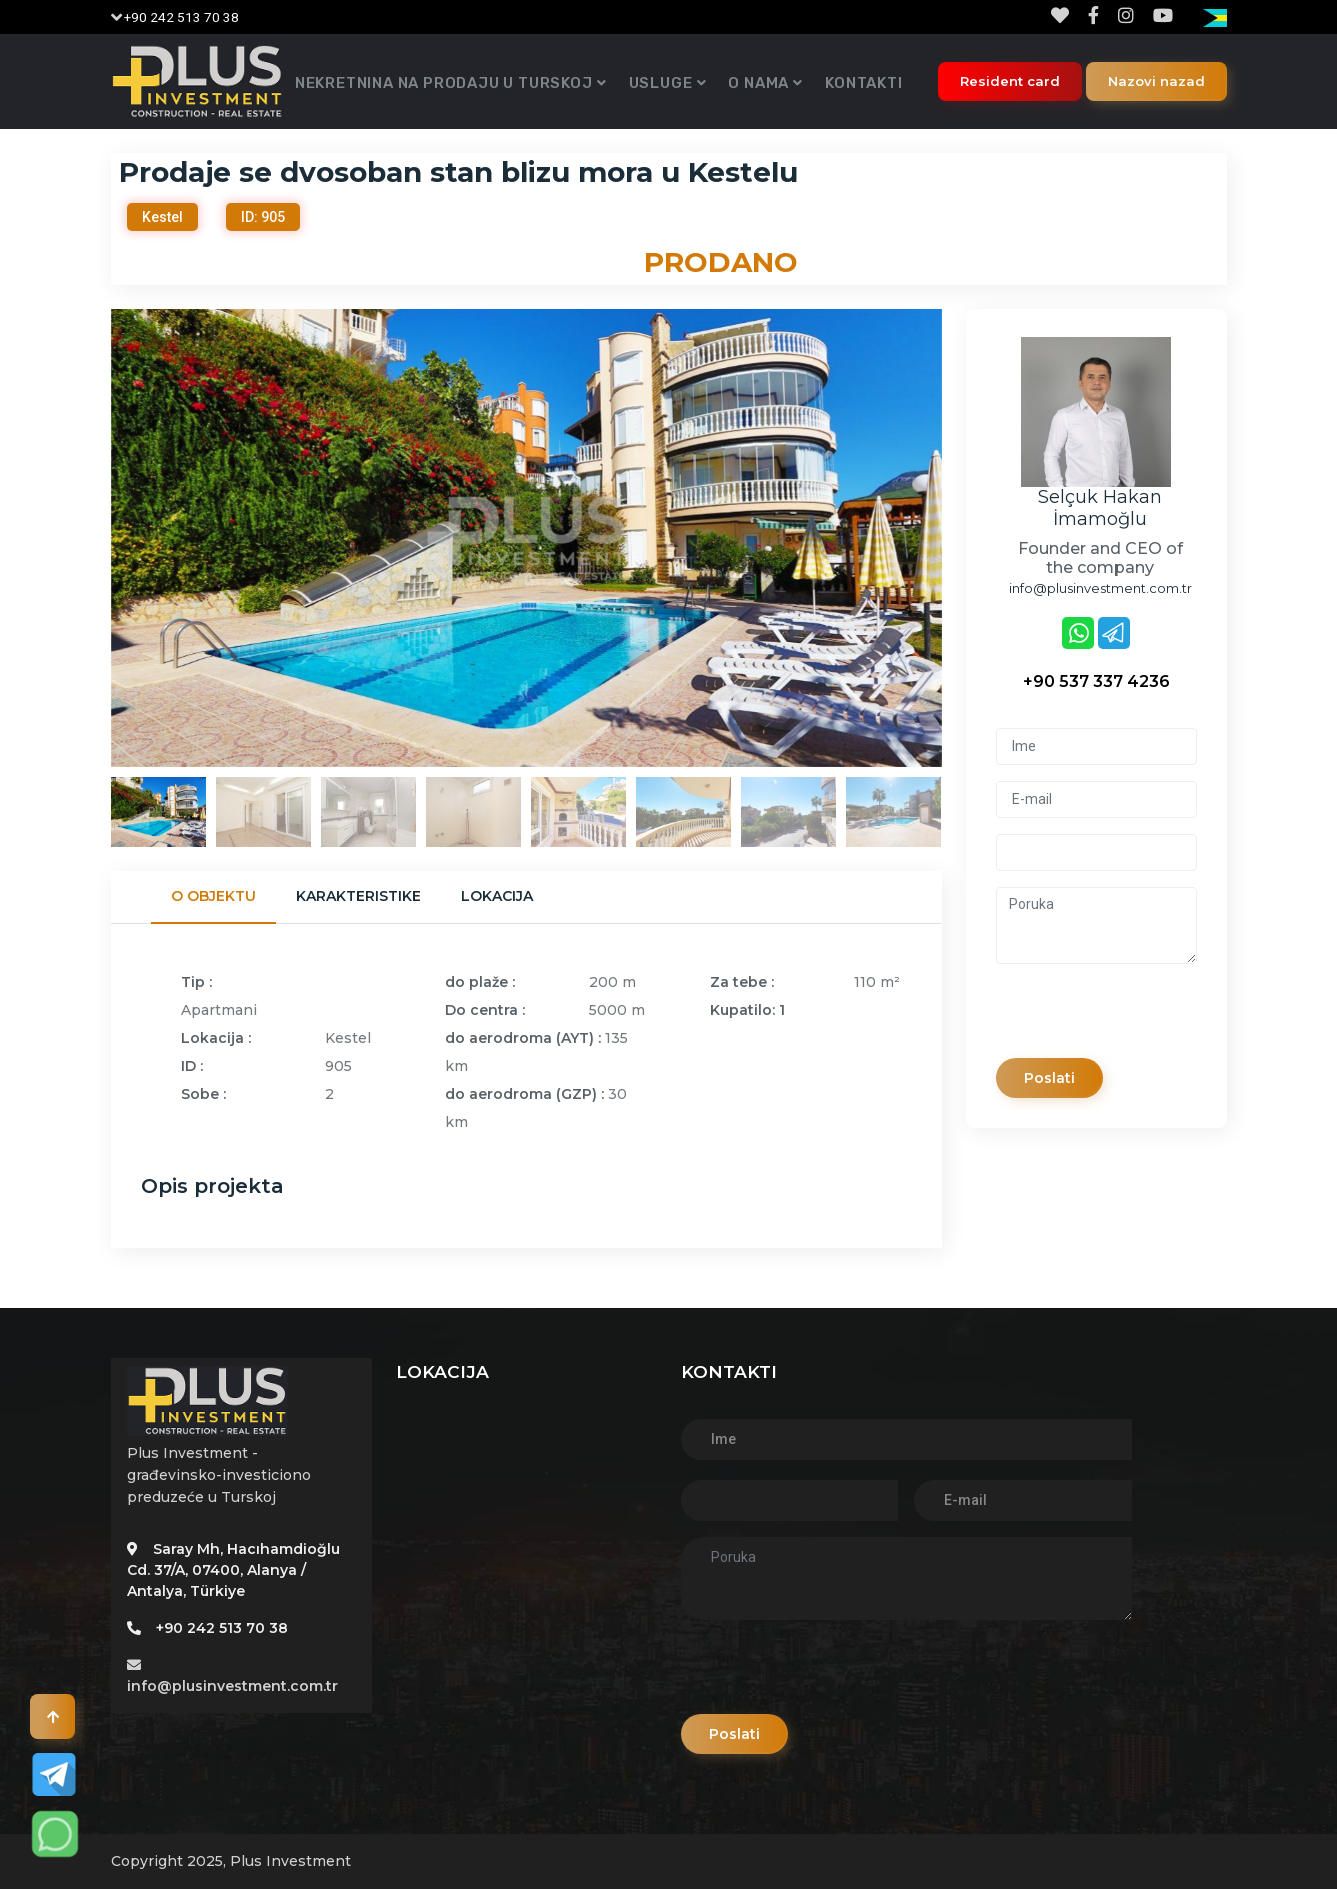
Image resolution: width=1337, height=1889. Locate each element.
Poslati (1053, 1078)
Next (957, 538)
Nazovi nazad (1156, 81)
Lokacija (497, 896)
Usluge (661, 83)
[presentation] (1148, 1019)
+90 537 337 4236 (1096, 681)
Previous (96, 538)
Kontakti (863, 83)
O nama (758, 83)
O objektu (213, 896)
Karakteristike (358, 896)
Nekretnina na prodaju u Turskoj (444, 83)
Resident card (1010, 81)
